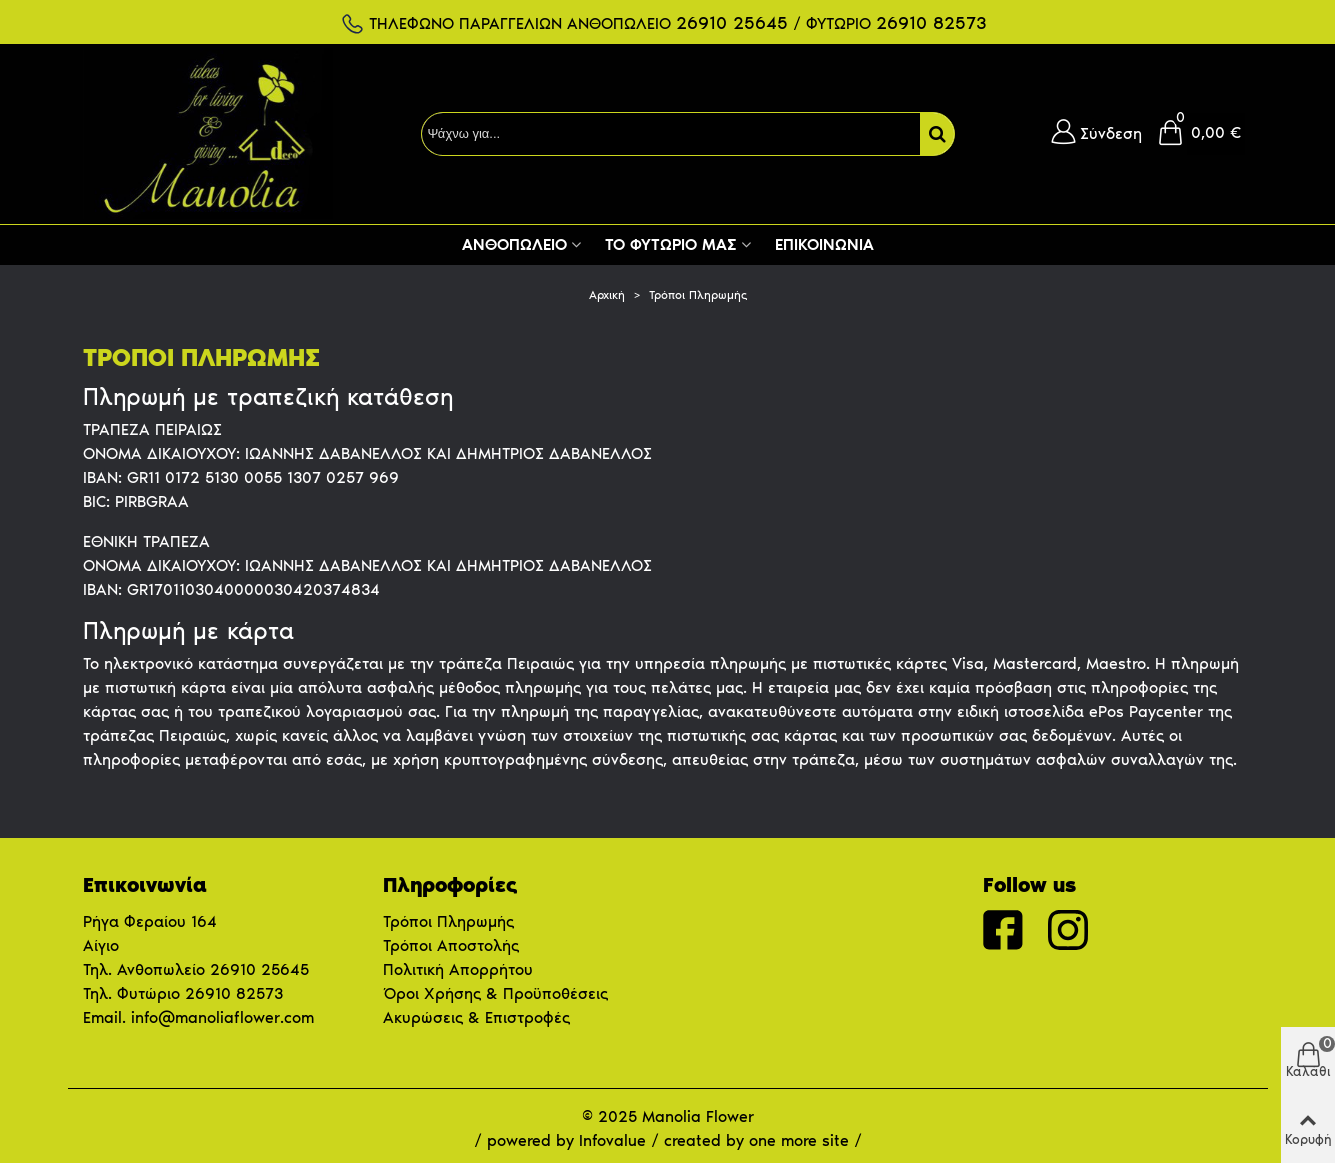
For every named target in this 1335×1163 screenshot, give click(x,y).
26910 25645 (259, 969)
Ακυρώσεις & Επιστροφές (476, 1017)
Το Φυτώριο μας (671, 244)
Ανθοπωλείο (514, 244)
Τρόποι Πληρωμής (448, 921)
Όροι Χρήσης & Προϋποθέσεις (495, 993)
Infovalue (615, 1140)
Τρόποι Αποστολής (451, 945)
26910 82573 (234, 993)
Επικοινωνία (824, 244)
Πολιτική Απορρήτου (458, 969)
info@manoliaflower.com (222, 1017)
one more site (799, 1140)
